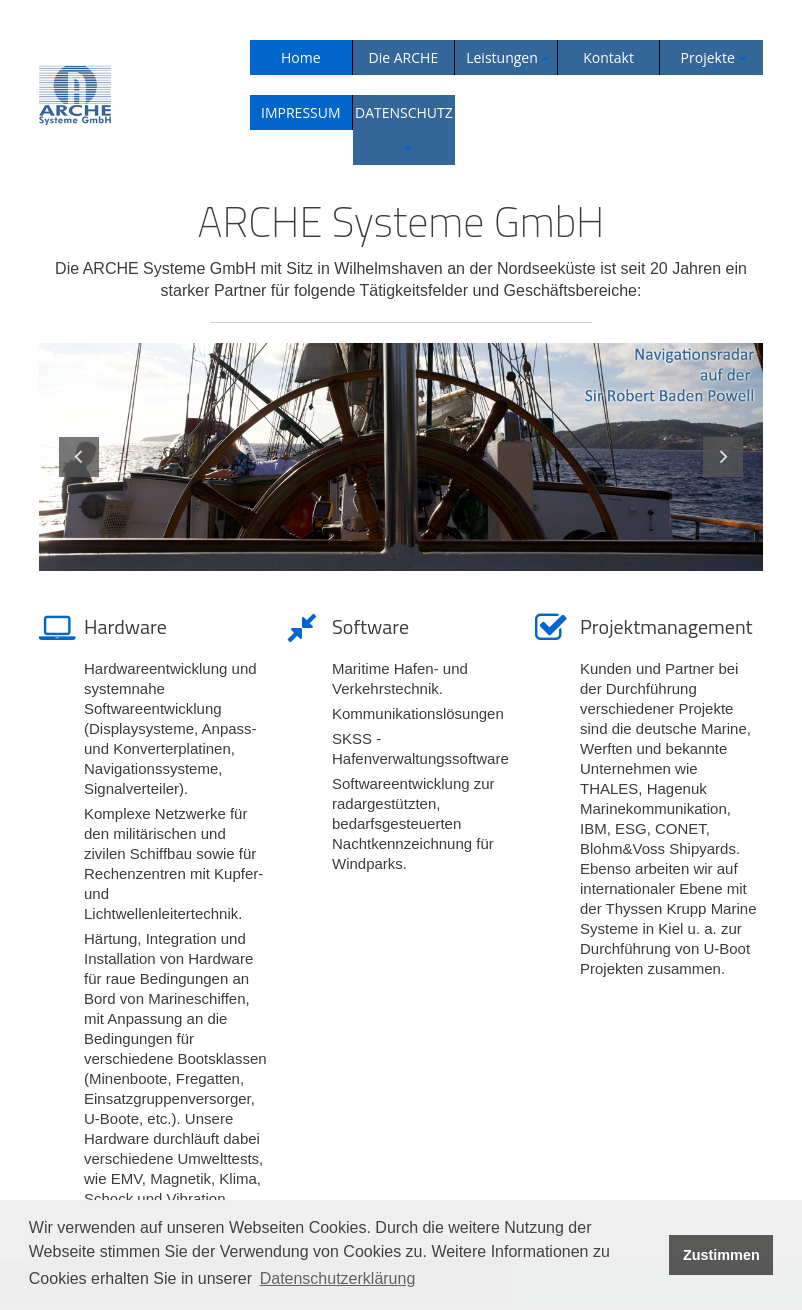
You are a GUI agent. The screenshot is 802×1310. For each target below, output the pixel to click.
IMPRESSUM (301, 112)
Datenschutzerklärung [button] (338, 1278)
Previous (79, 457)
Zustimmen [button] (721, 1255)
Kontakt (608, 57)
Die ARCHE (404, 57)
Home (301, 57)
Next (723, 457)
